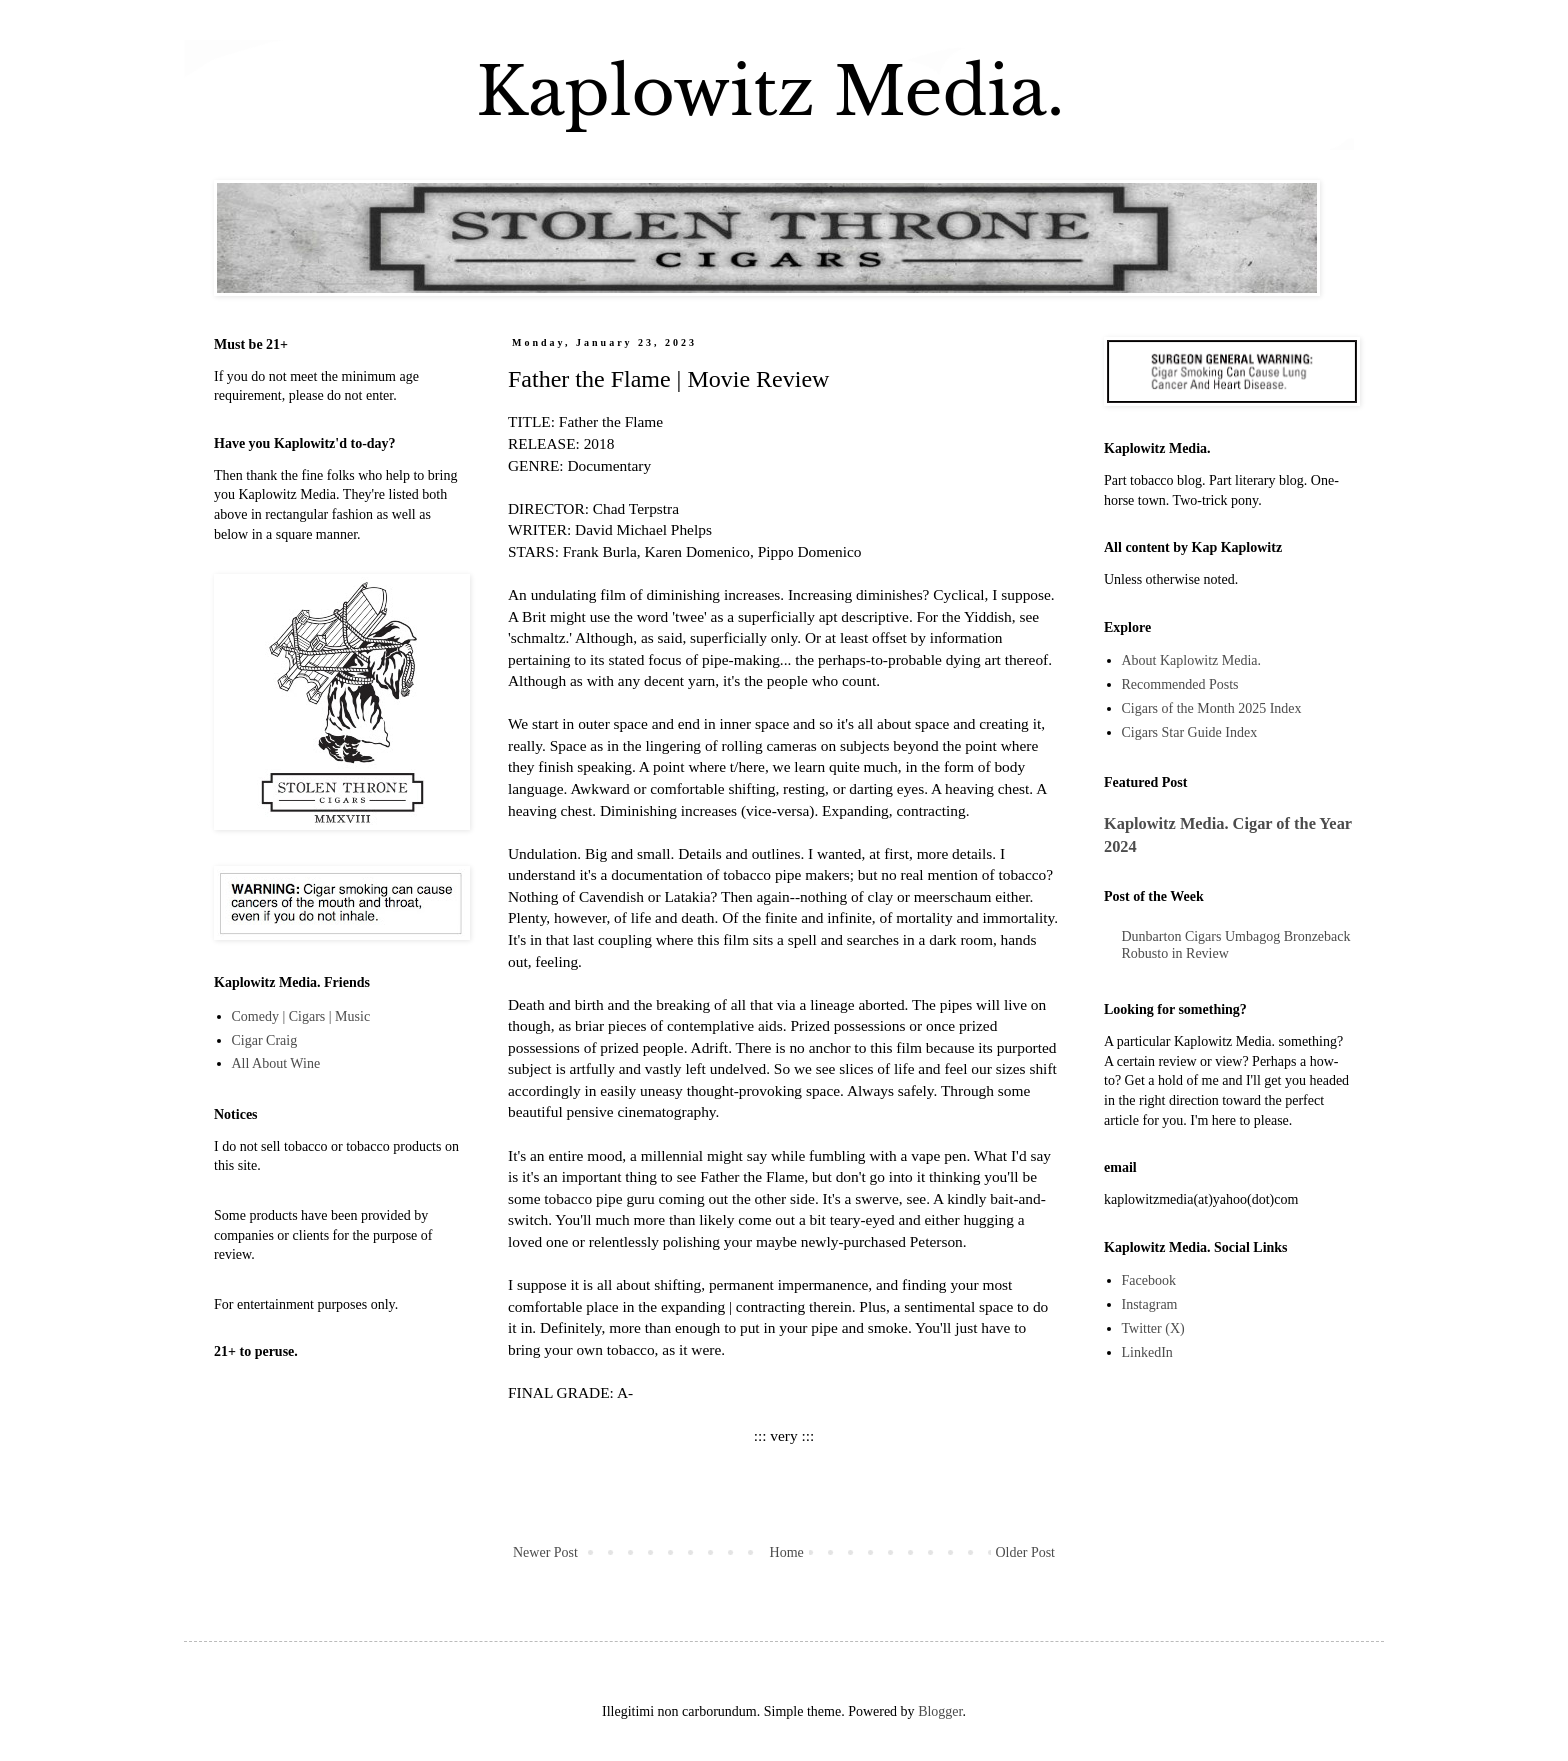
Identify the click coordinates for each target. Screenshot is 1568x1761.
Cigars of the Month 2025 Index (1212, 708)
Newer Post (545, 1552)
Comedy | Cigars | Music (301, 1016)
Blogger (940, 1711)
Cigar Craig (265, 1040)
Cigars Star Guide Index (1190, 732)
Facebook (1149, 1280)
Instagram (1150, 1304)
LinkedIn (1147, 1352)
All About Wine (276, 1063)
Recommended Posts (1180, 684)
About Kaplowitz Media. (1192, 660)
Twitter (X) (1153, 1328)
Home (787, 1552)
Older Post (1026, 1552)
